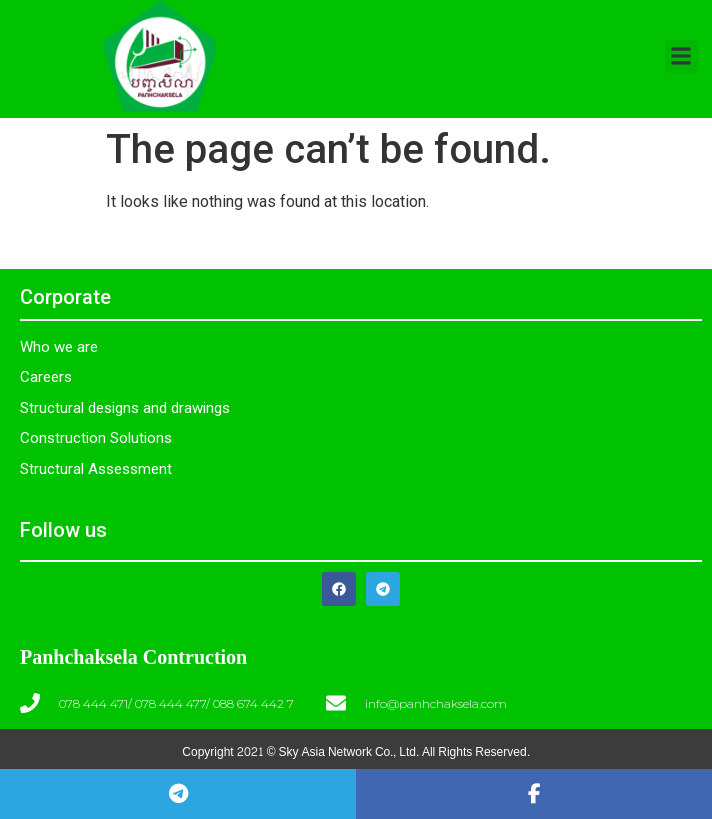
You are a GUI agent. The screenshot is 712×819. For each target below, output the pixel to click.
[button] (681, 56)
